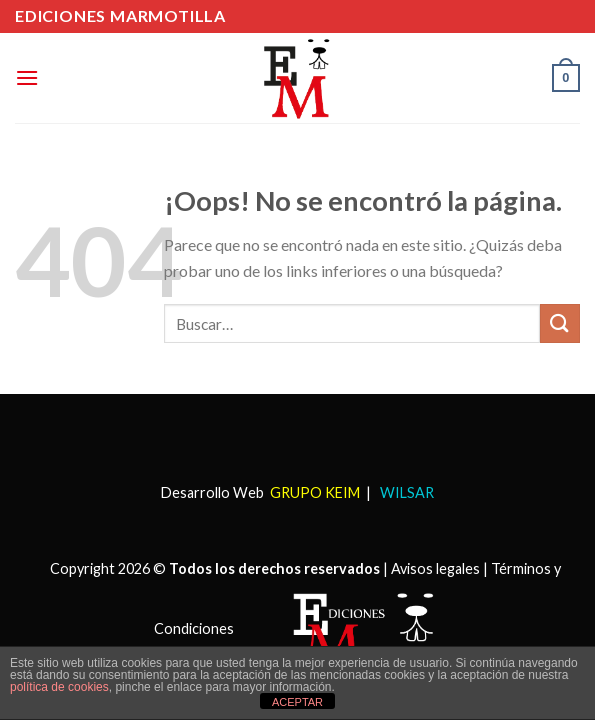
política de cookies (59, 687)
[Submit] (560, 323)
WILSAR (405, 492)
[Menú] (27, 77)
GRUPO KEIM (315, 492)
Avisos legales (435, 568)
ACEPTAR (297, 702)
